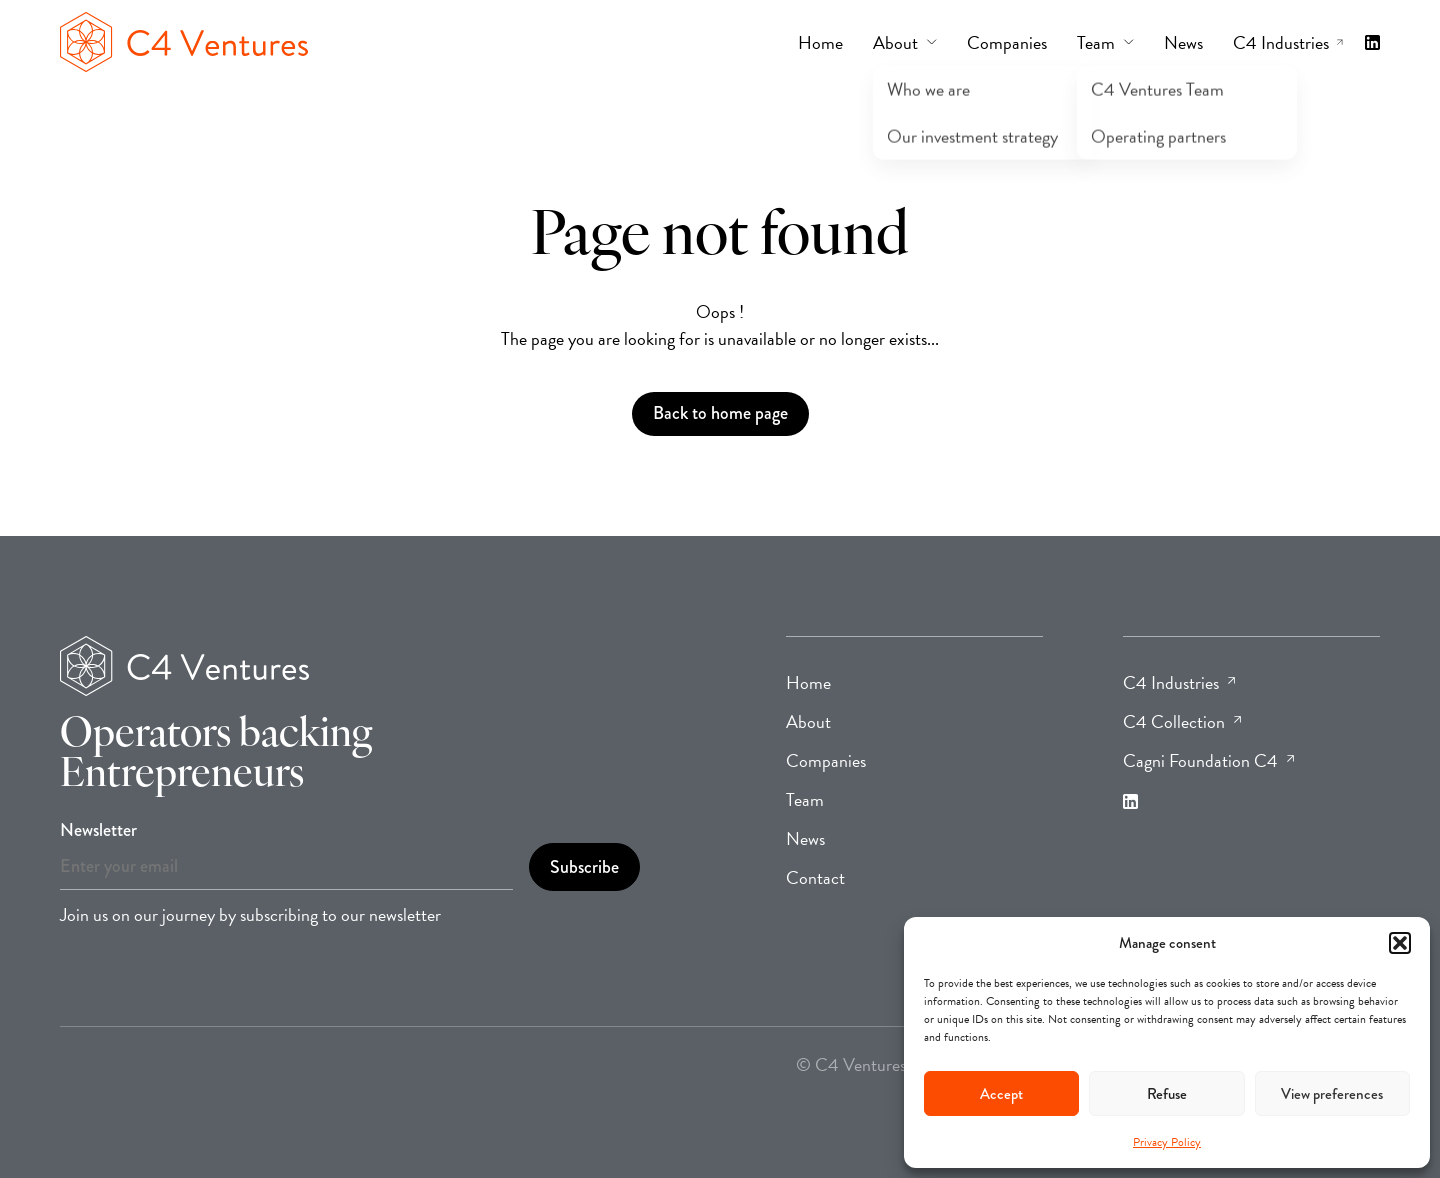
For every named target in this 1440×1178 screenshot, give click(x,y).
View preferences (1332, 1094)
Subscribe (584, 867)
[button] (1400, 943)
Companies (826, 760)
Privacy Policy (1167, 1142)
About (808, 721)
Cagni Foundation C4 (1208, 760)
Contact (815, 877)
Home (808, 682)
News (805, 838)
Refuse (1167, 1094)
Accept (1001, 1094)
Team (805, 799)
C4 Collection (1182, 721)
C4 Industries (1179, 682)
